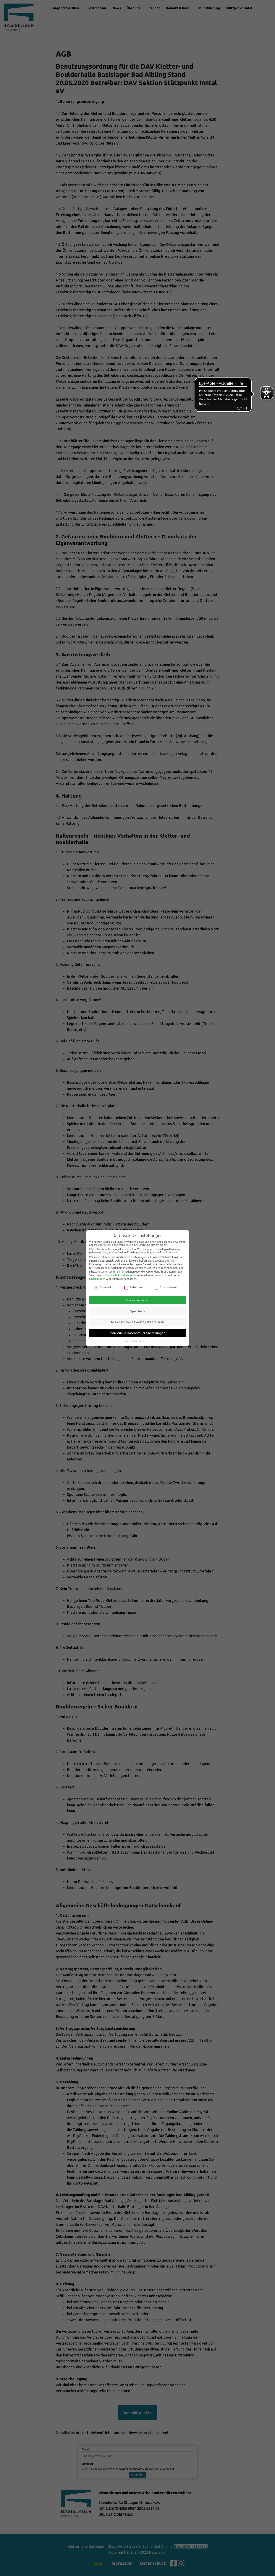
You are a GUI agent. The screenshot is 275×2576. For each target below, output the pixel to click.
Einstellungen (97, 1278)
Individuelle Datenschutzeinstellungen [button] (137, 1333)
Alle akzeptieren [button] (137, 1300)
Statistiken (133, 1287)
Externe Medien (166, 1287)
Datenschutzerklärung (119, 1275)
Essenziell (103, 1287)
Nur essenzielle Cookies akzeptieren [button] (137, 1322)
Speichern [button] (137, 1311)
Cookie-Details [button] (132, 1341)
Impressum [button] (145, 1341)
